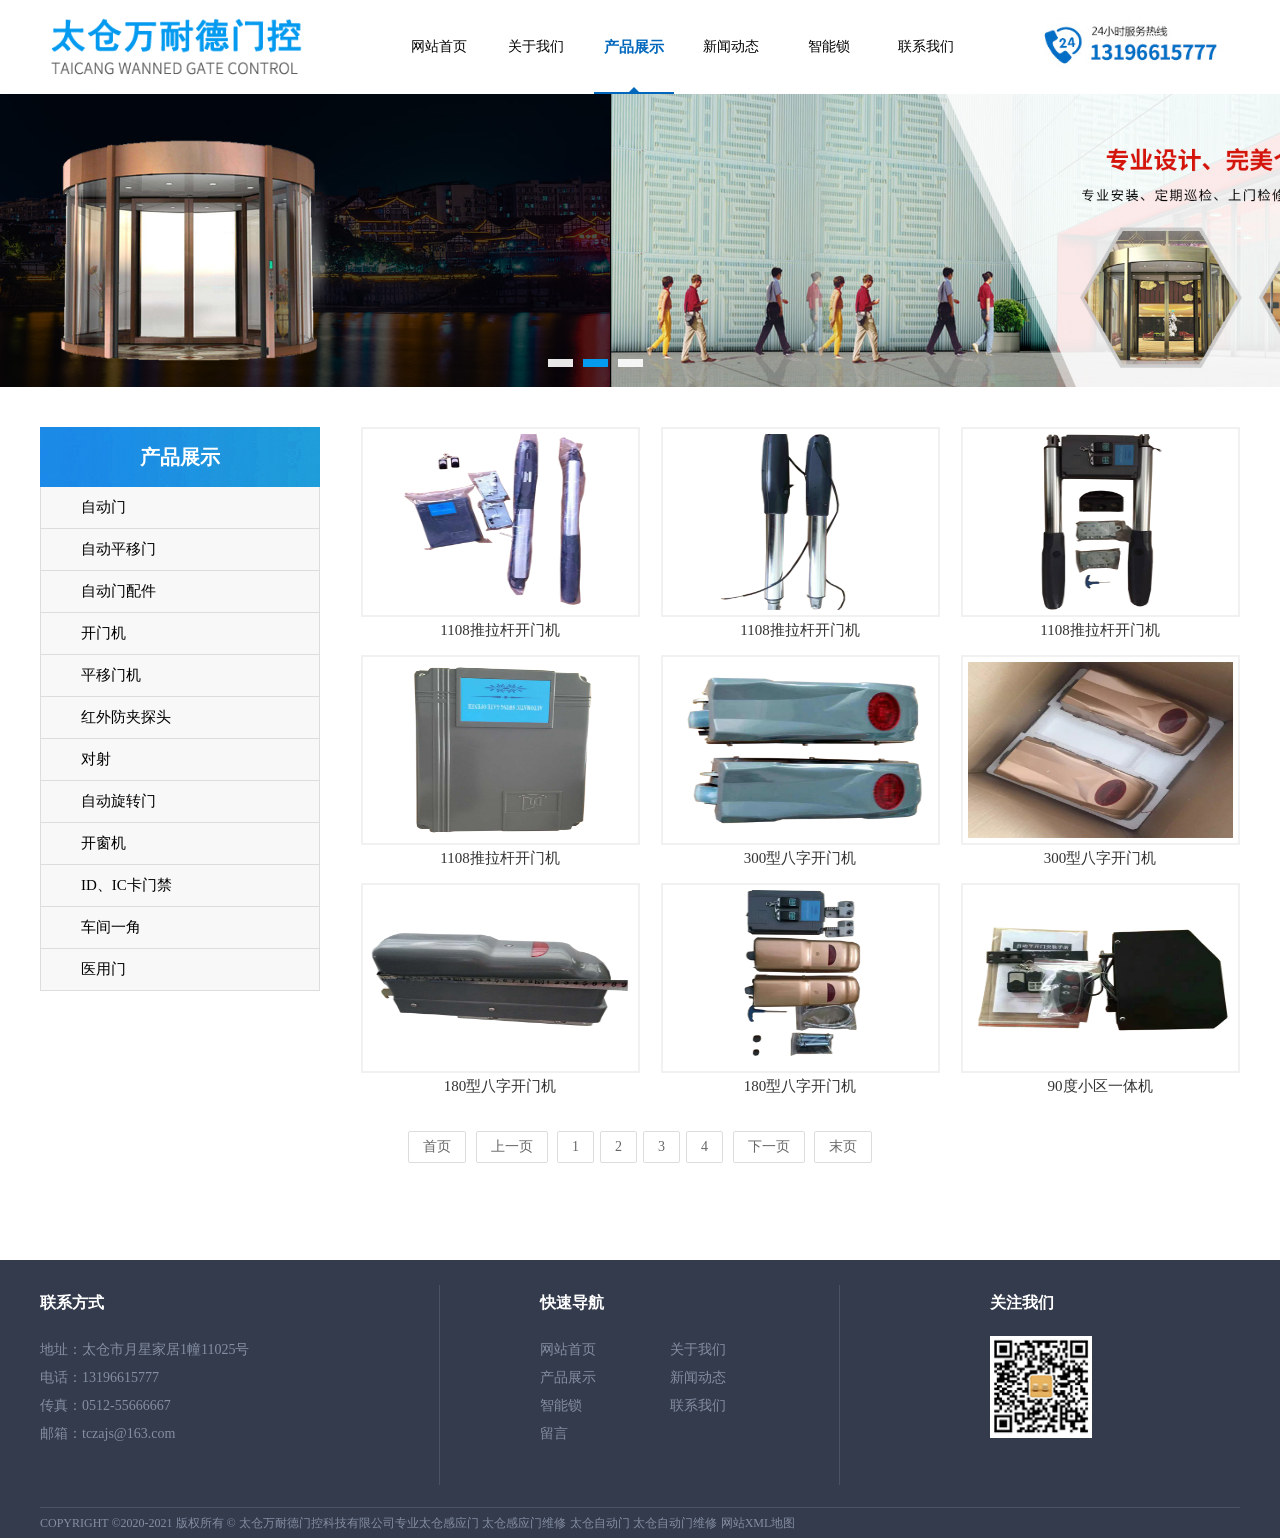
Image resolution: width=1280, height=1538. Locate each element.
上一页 (512, 1146)
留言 (554, 1433)
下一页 (769, 1146)
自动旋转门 (118, 801)
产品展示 (634, 47)
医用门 (103, 969)
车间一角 (111, 927)
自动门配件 (118, 591)
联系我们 (926, 46)
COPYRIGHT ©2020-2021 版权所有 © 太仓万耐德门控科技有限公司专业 (229, 1523)
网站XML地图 (758, 1523)
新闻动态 (731, 46)
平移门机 (111, 675)
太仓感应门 (449, 1523)
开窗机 (103, 843)
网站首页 (439, 46)
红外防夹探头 (126, 717)
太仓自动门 (600, 1523)
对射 (96, 759)
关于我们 (536, 46)
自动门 (103, 507)
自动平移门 (118, 549)
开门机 (103, 633)
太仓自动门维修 (675, 1523)
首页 (437, 1146)
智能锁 (829, 46)
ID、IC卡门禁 (126, 885)
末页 (843, 1146)
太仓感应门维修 (524, 1523)
